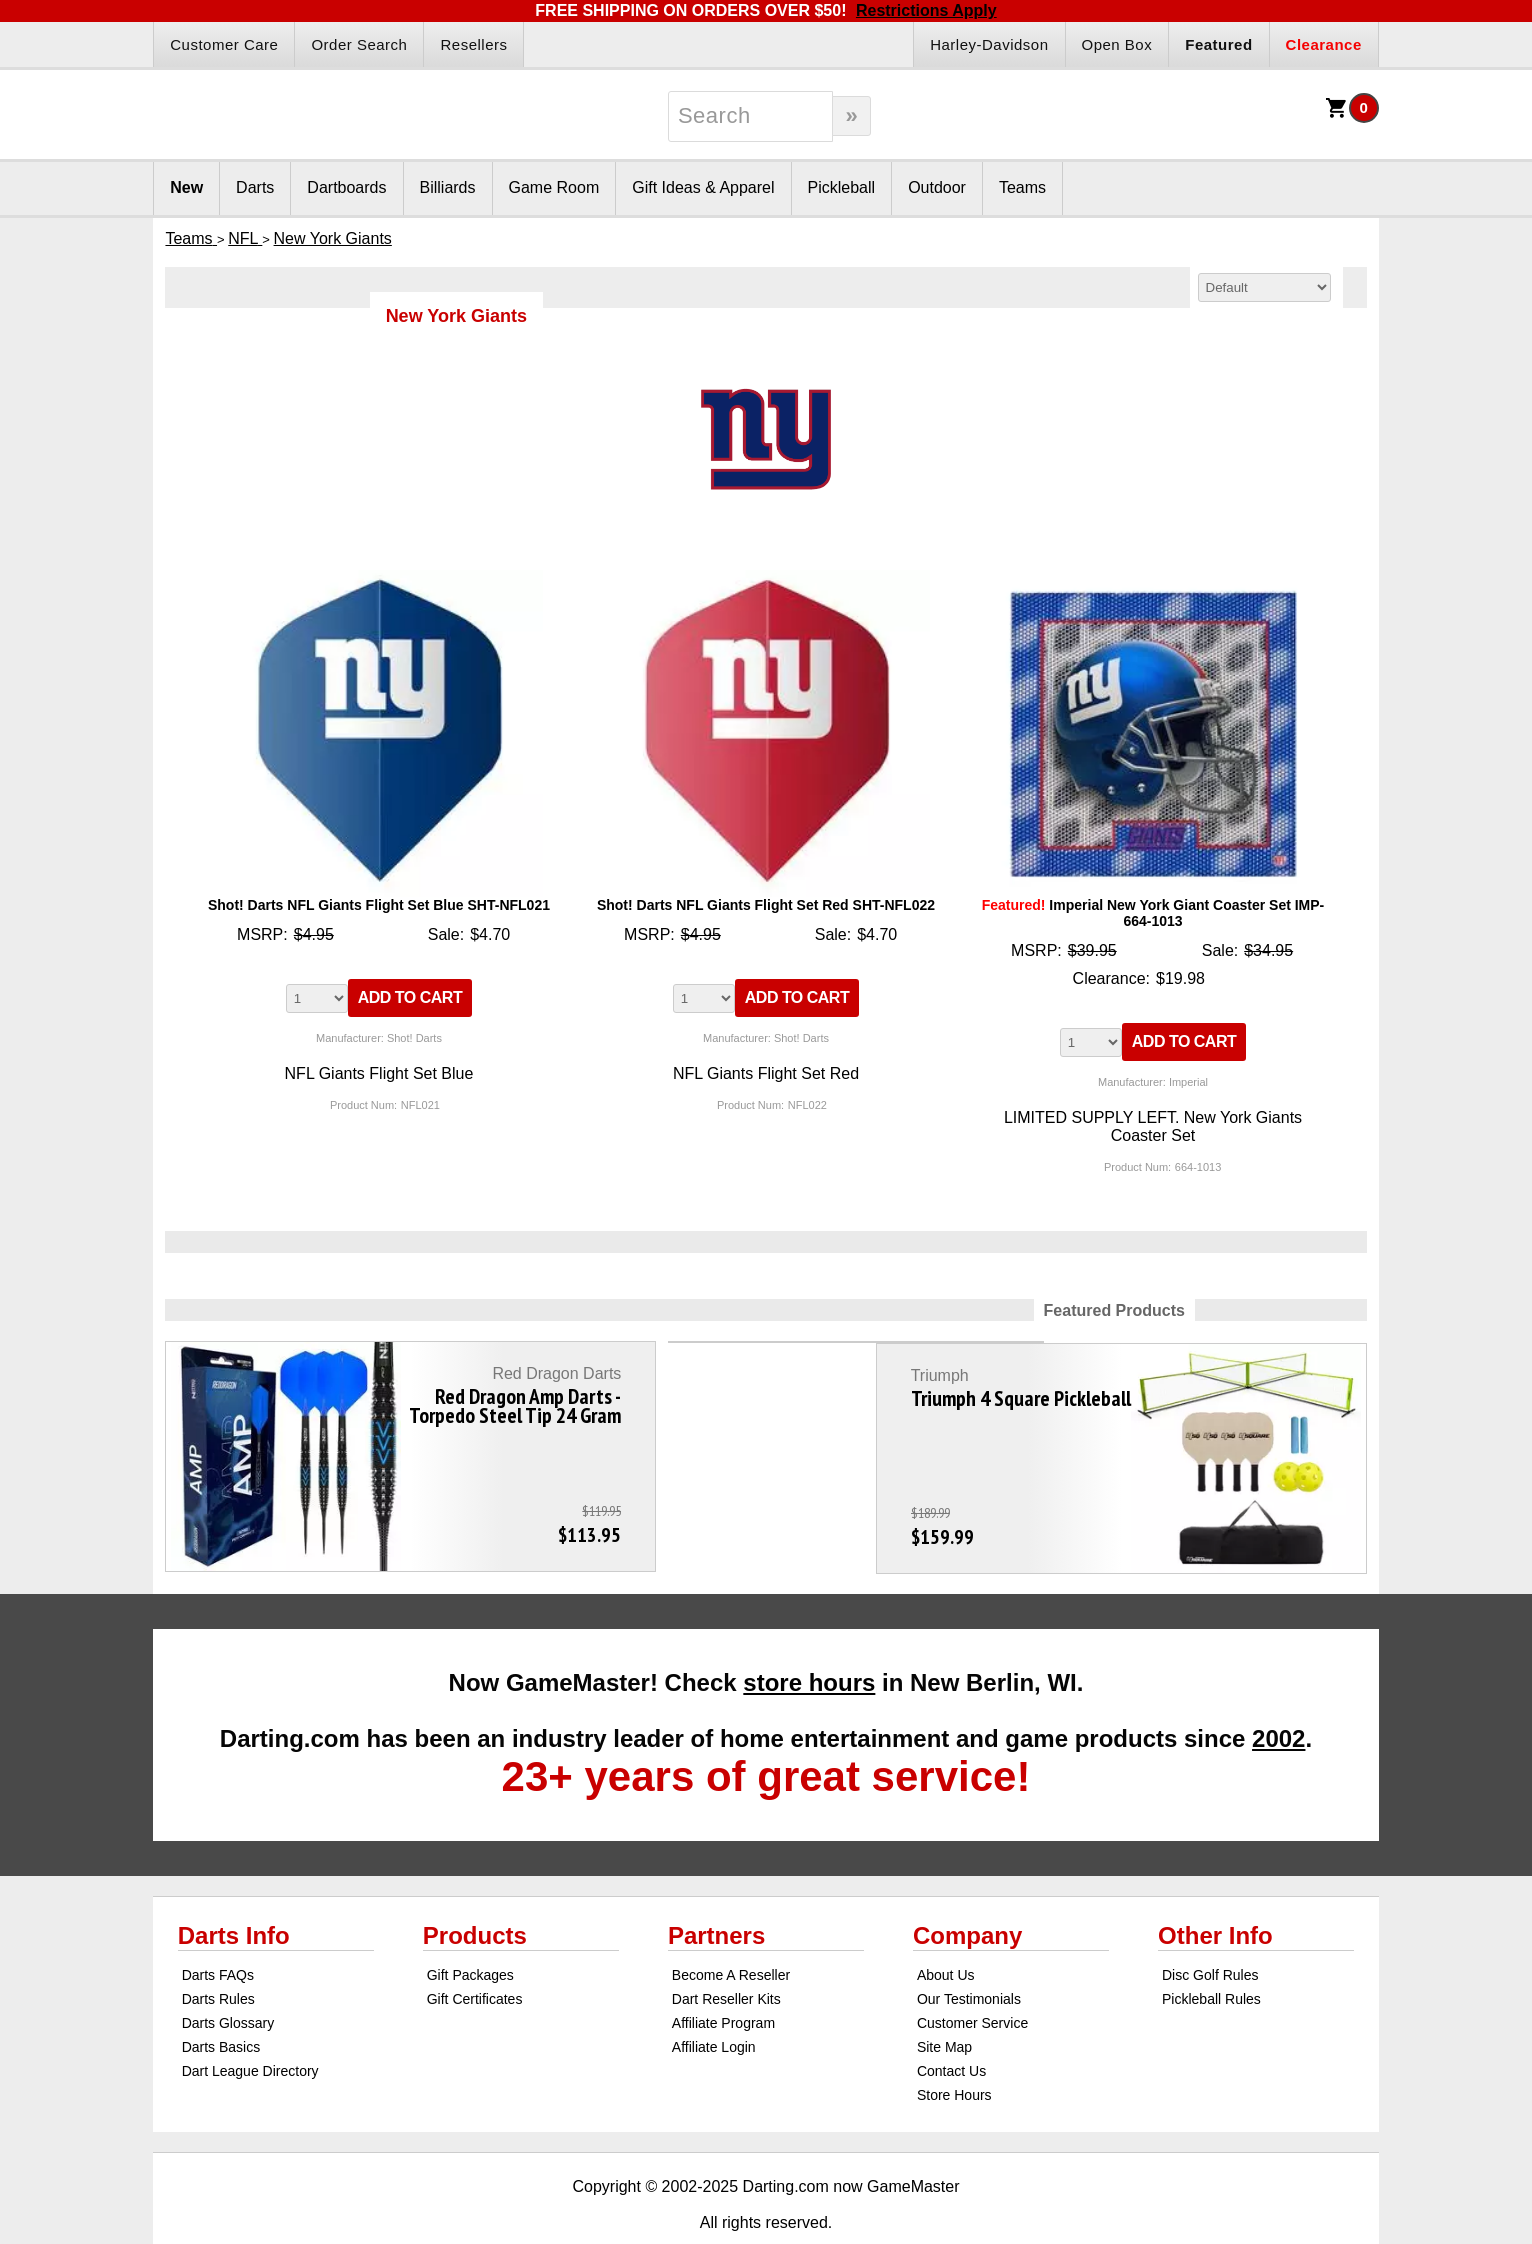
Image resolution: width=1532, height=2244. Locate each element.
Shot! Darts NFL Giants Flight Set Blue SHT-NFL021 (379, 905)
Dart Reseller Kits (726, 1955)
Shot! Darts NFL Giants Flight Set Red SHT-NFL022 (766, 905)
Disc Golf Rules (1210, 1931)
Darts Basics (221, 2003)
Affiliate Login (714, 2003)
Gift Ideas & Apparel (703, 187)
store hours (809, 1638)
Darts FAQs (218, 1931)
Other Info (1215, 1891)
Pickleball (842, 187)
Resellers (473, 44)
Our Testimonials (969, 1955)
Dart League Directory (250, 2027)
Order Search (359, 44)
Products (475, 1891)
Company (967, 1891)
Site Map (944, 2003)
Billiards (448, 187)
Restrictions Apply (926, 10)
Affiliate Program (723, 1979)
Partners (716, 1891)
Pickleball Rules (1211, 1955)
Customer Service (972, 1979)
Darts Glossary (228, 1979)
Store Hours (954, 2051)
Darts (255, 187)
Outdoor (937, 187)
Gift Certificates (475, 1955)
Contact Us (951, 2027)
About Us (946, 1931)
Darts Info (234, 1891)
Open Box (1117, 44)
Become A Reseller (731, 1931)
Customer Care (224, 44)
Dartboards (346, 187)
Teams (1022, 187)
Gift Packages (470, 1931)
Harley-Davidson (989, 44)
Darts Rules (218, 1955)
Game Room (554, 187)
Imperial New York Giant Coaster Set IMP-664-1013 (1153, 913)
